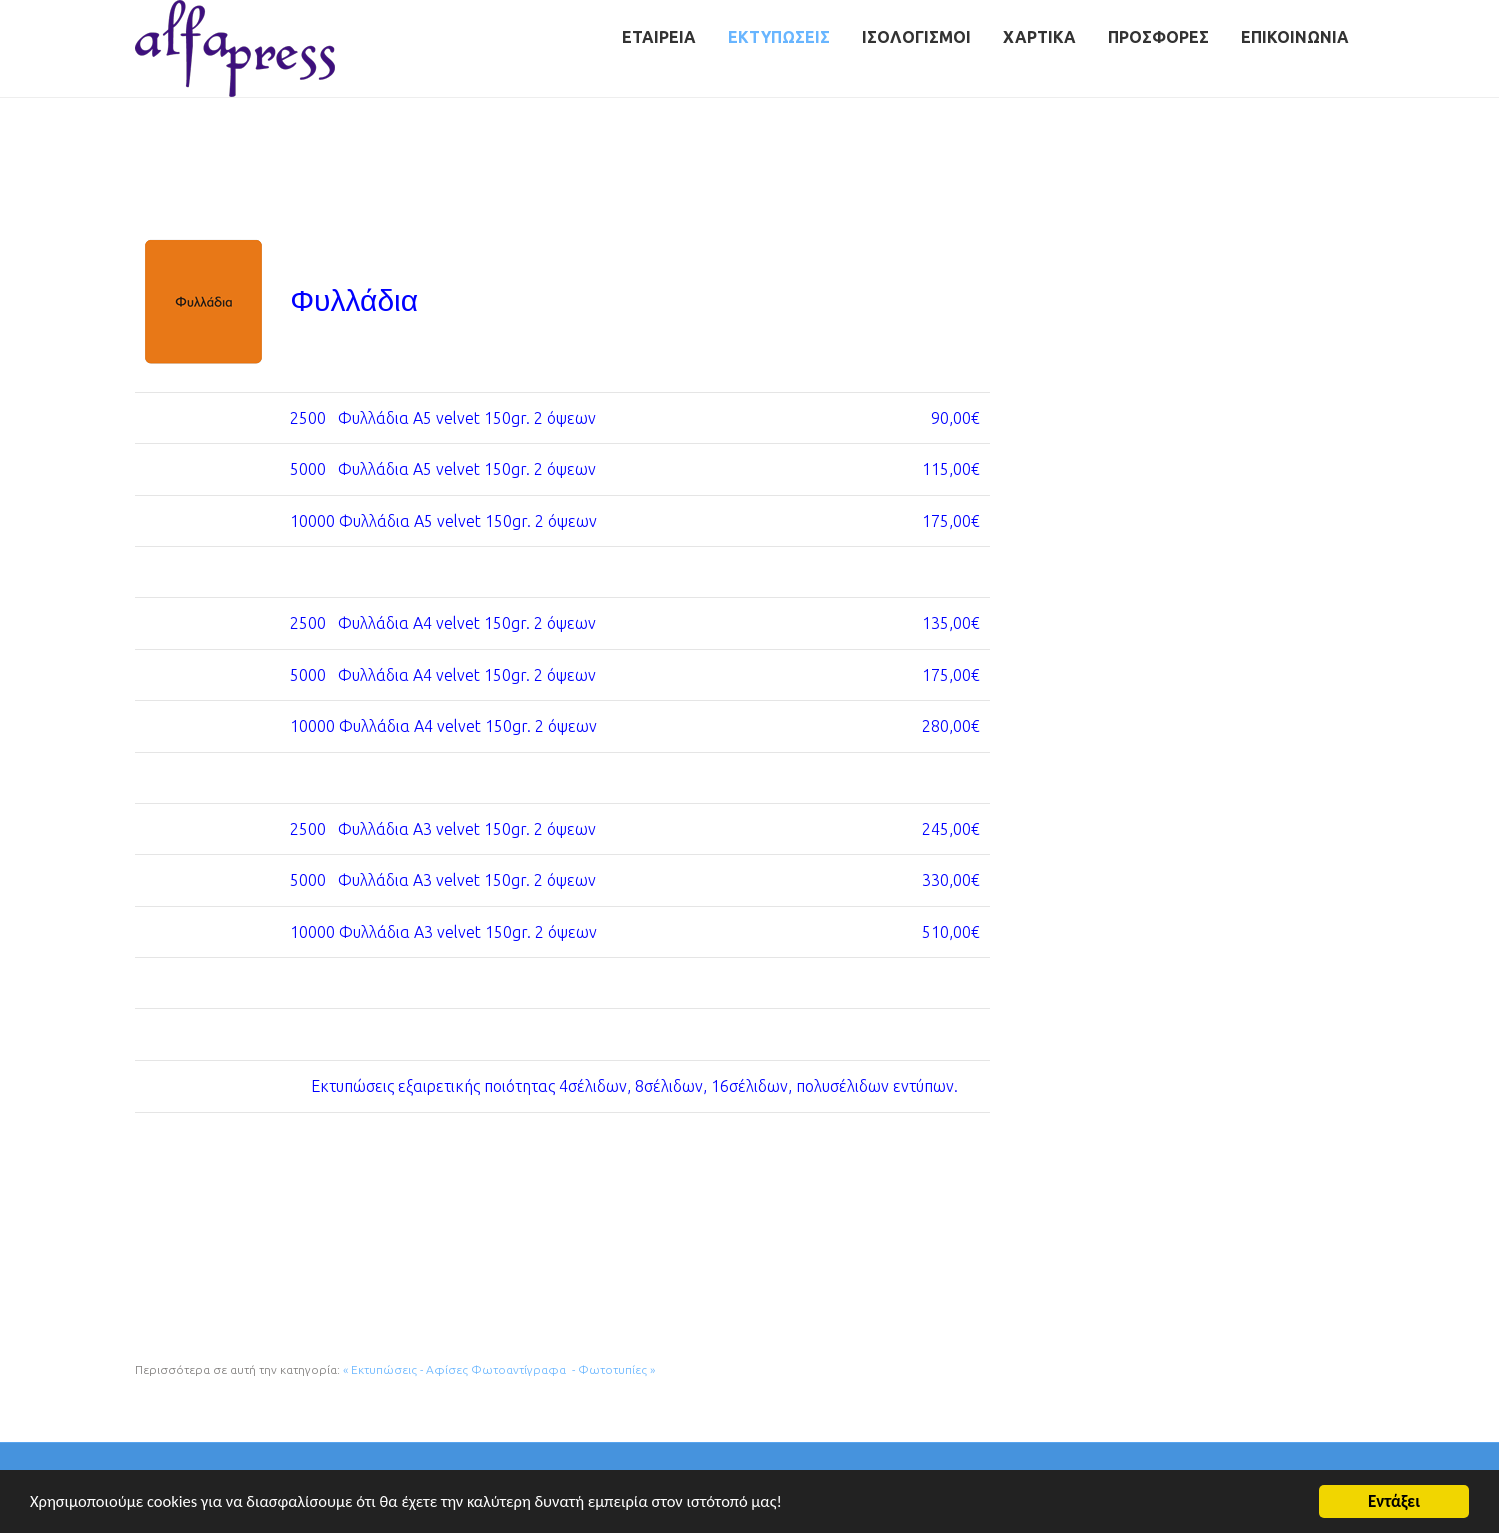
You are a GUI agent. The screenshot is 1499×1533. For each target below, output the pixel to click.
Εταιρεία (659, 37)
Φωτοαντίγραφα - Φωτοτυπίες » (563, 1369)
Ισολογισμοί (916, 37)
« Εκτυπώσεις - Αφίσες (405, 1369)
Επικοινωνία (1295, 37)
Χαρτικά (1039, 37)
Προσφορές (1158, 37)
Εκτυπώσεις (779, 37)
